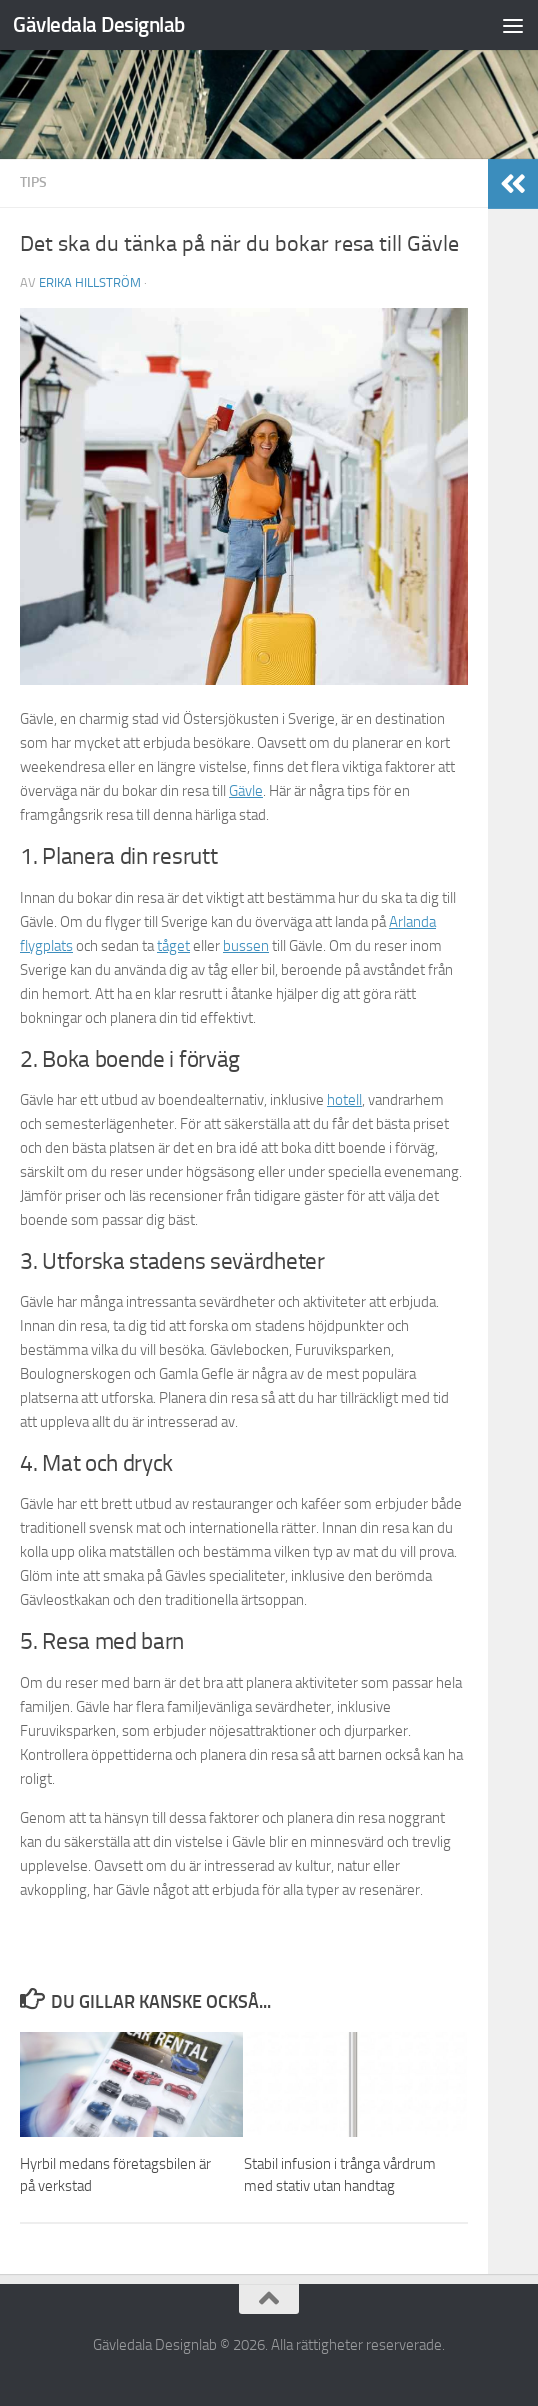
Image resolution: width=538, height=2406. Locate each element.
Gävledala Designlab (99, 24)
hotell (344, 1100)
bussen (246, 946)
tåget (173, 946)
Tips (33, 182)
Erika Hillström (90, 282)
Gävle (246, 791)
